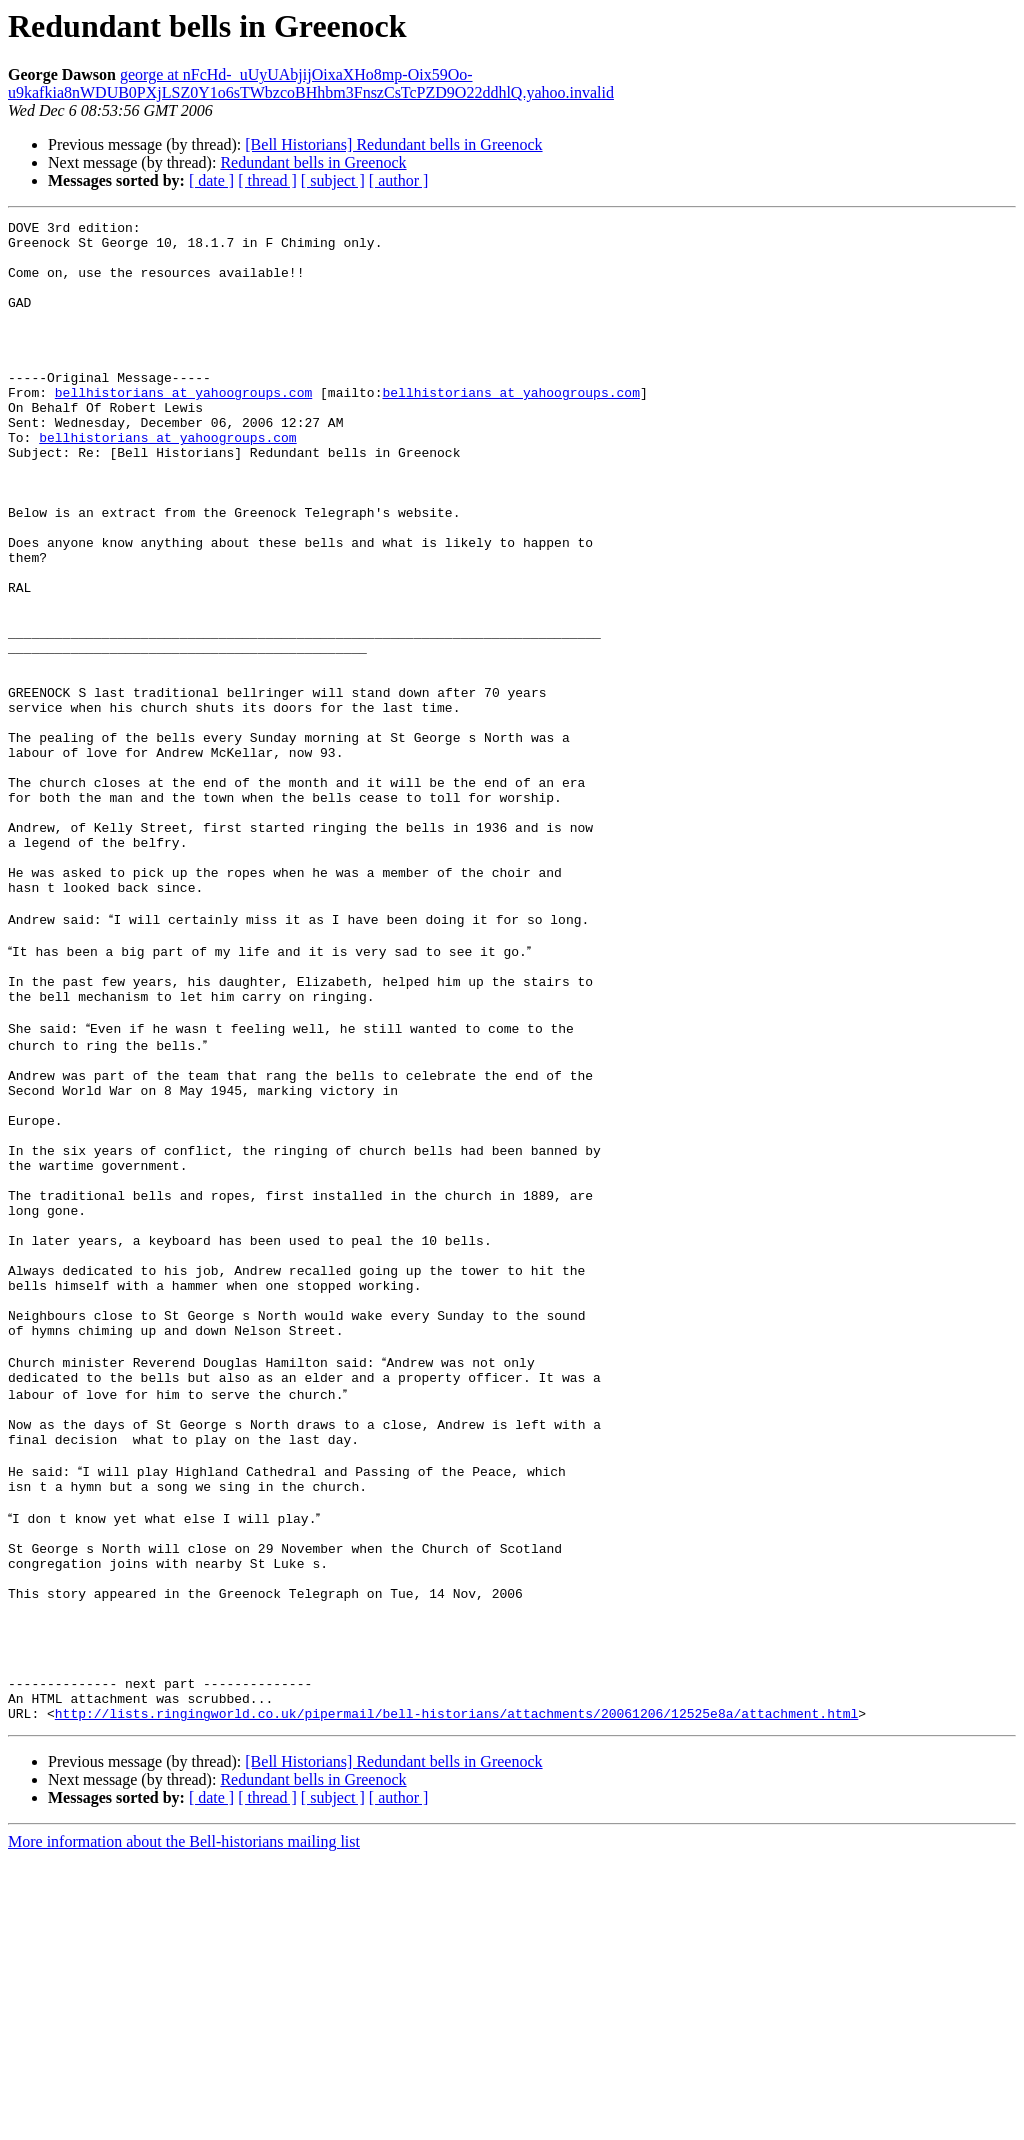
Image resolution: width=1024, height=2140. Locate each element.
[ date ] (211, 180)
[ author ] (399, 180)
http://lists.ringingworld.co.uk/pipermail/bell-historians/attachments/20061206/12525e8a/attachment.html (456, 1994)
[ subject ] (333, 180)
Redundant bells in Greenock (313, 162)
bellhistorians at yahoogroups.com (183, 428)
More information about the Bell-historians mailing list (184, 2122)
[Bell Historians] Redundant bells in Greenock (393, 144)
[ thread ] (267, 180)
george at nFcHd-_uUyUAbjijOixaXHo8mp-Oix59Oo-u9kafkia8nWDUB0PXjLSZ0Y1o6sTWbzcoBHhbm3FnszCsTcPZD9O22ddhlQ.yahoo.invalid (311, 83)
